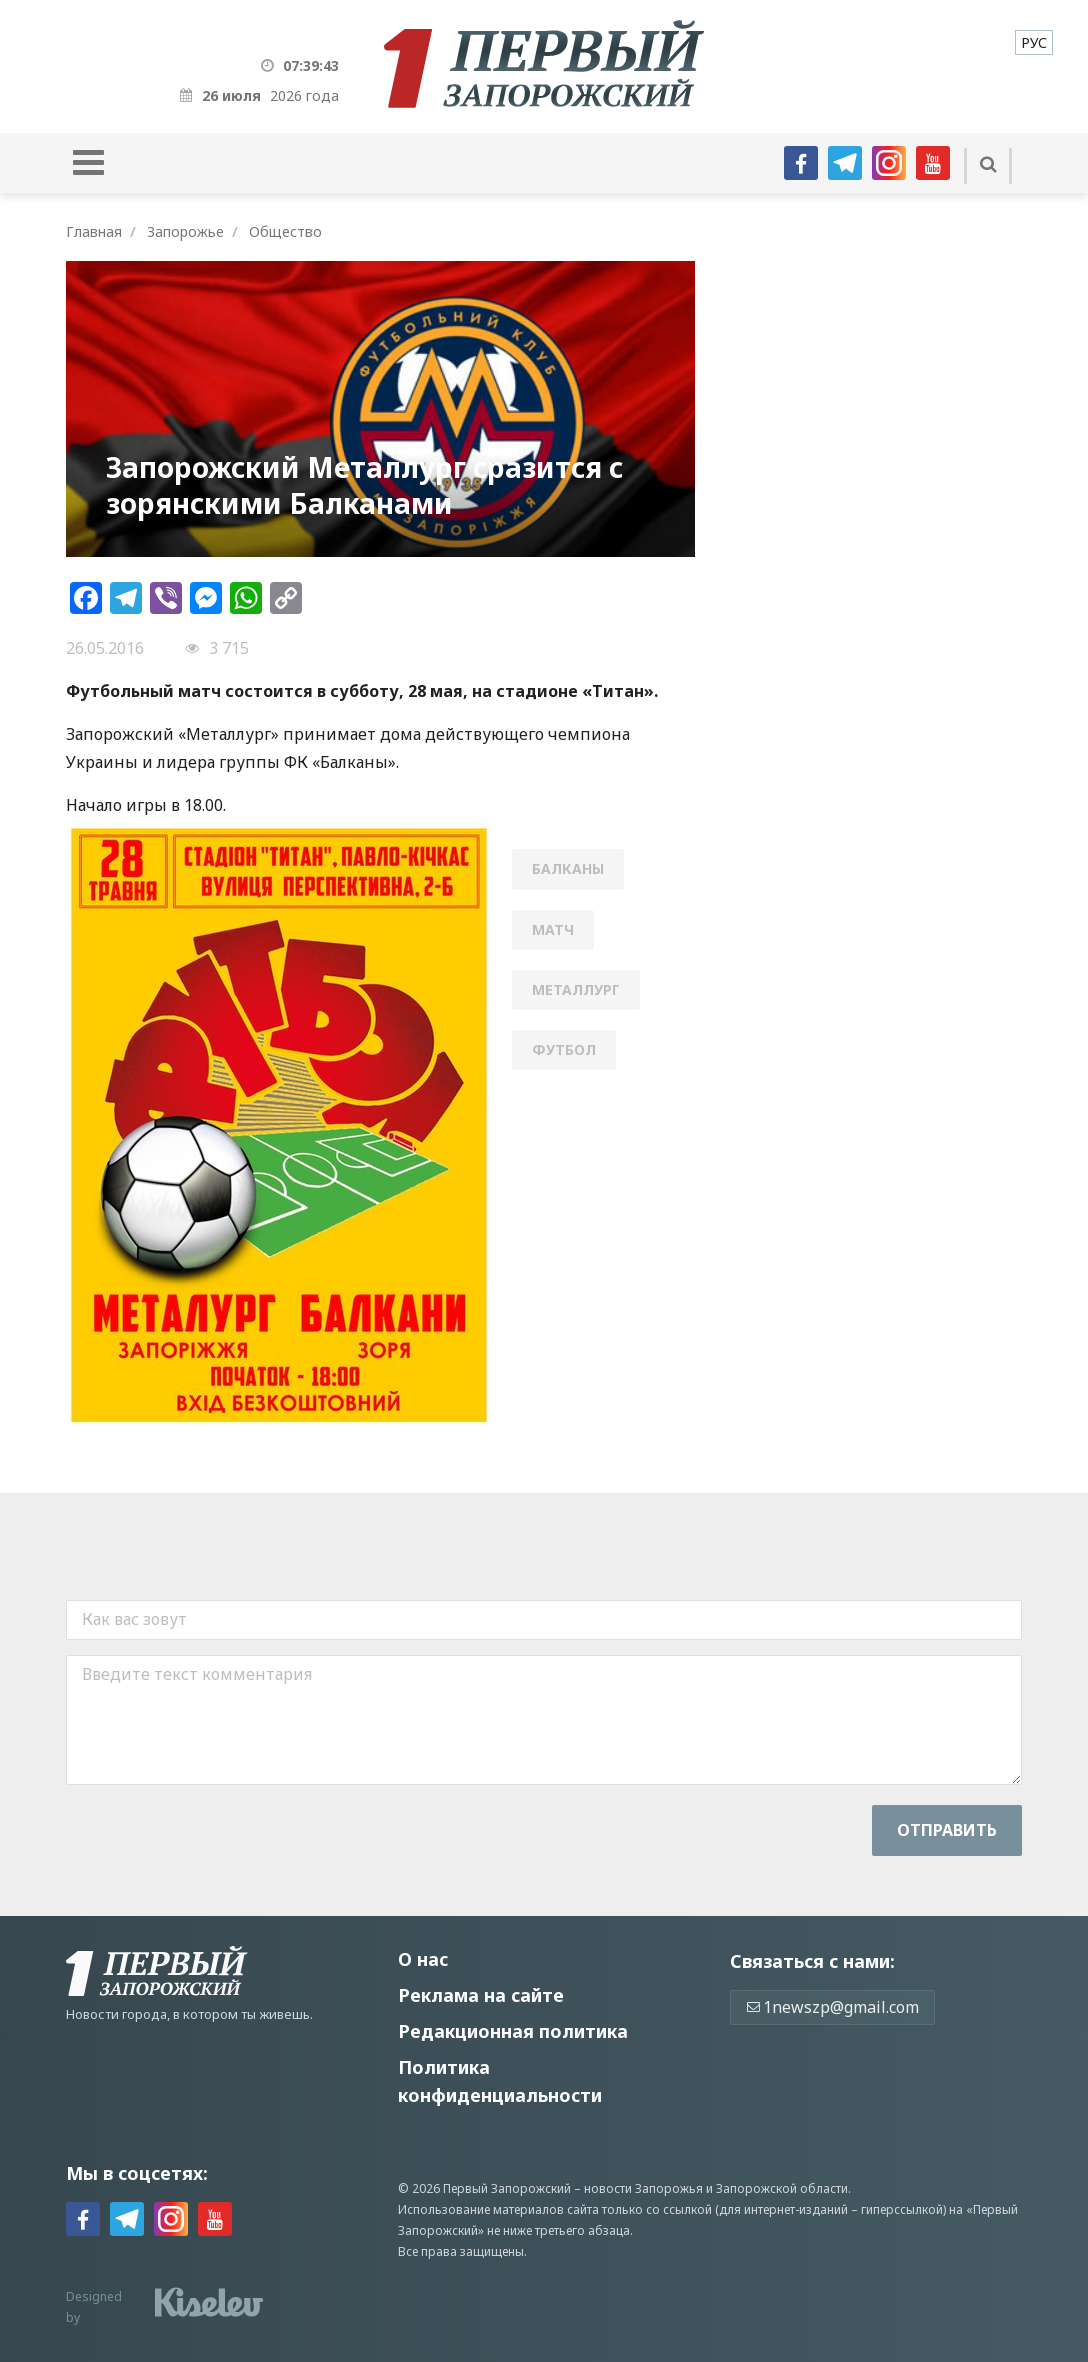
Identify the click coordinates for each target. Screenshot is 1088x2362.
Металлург (576, 989)
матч (553, 929)
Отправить (947, 1830)
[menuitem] (1034, 42)
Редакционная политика (513, 2031)
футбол (564, 1049)
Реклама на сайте (481, 1995)
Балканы (568, 868)
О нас (423, 1959)
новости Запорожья (643, 2188)
